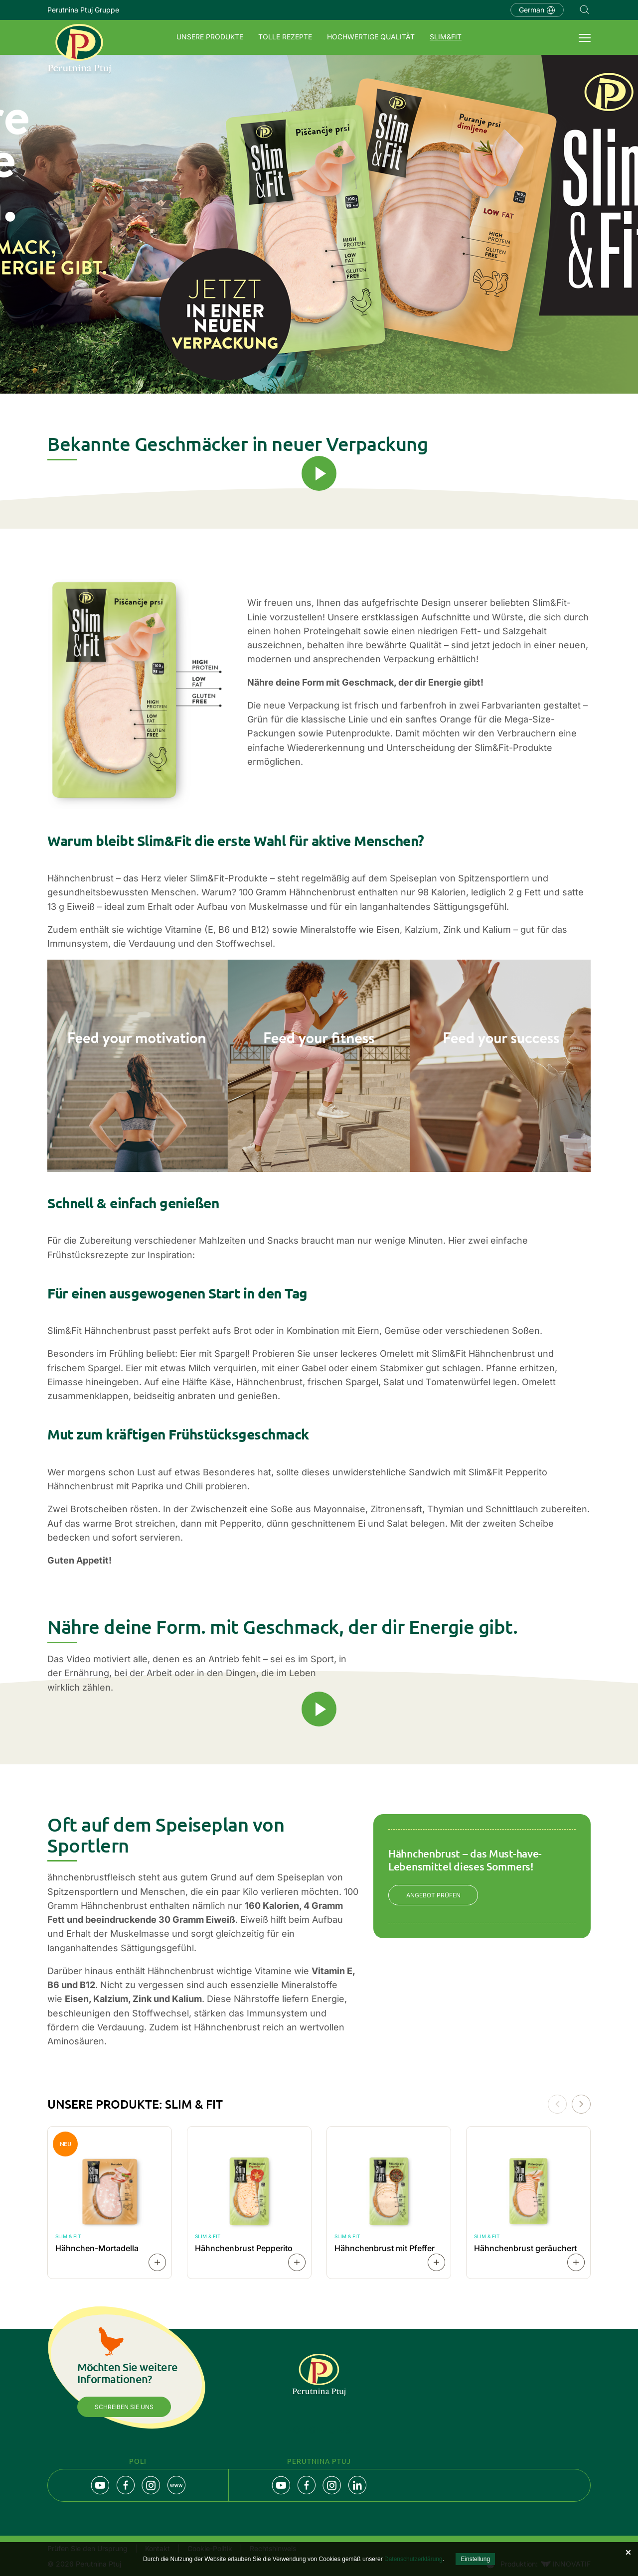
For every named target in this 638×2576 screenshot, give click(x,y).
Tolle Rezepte (285, 36)
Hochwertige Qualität (371, 36)
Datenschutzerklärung (413, 2559)
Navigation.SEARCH (585, 10)
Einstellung (475, 2559)
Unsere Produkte (209, 36)
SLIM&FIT (446, 36)
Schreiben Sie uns (124, 2407)
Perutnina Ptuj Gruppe (83, 9)
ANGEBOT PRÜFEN (433, 1895)
